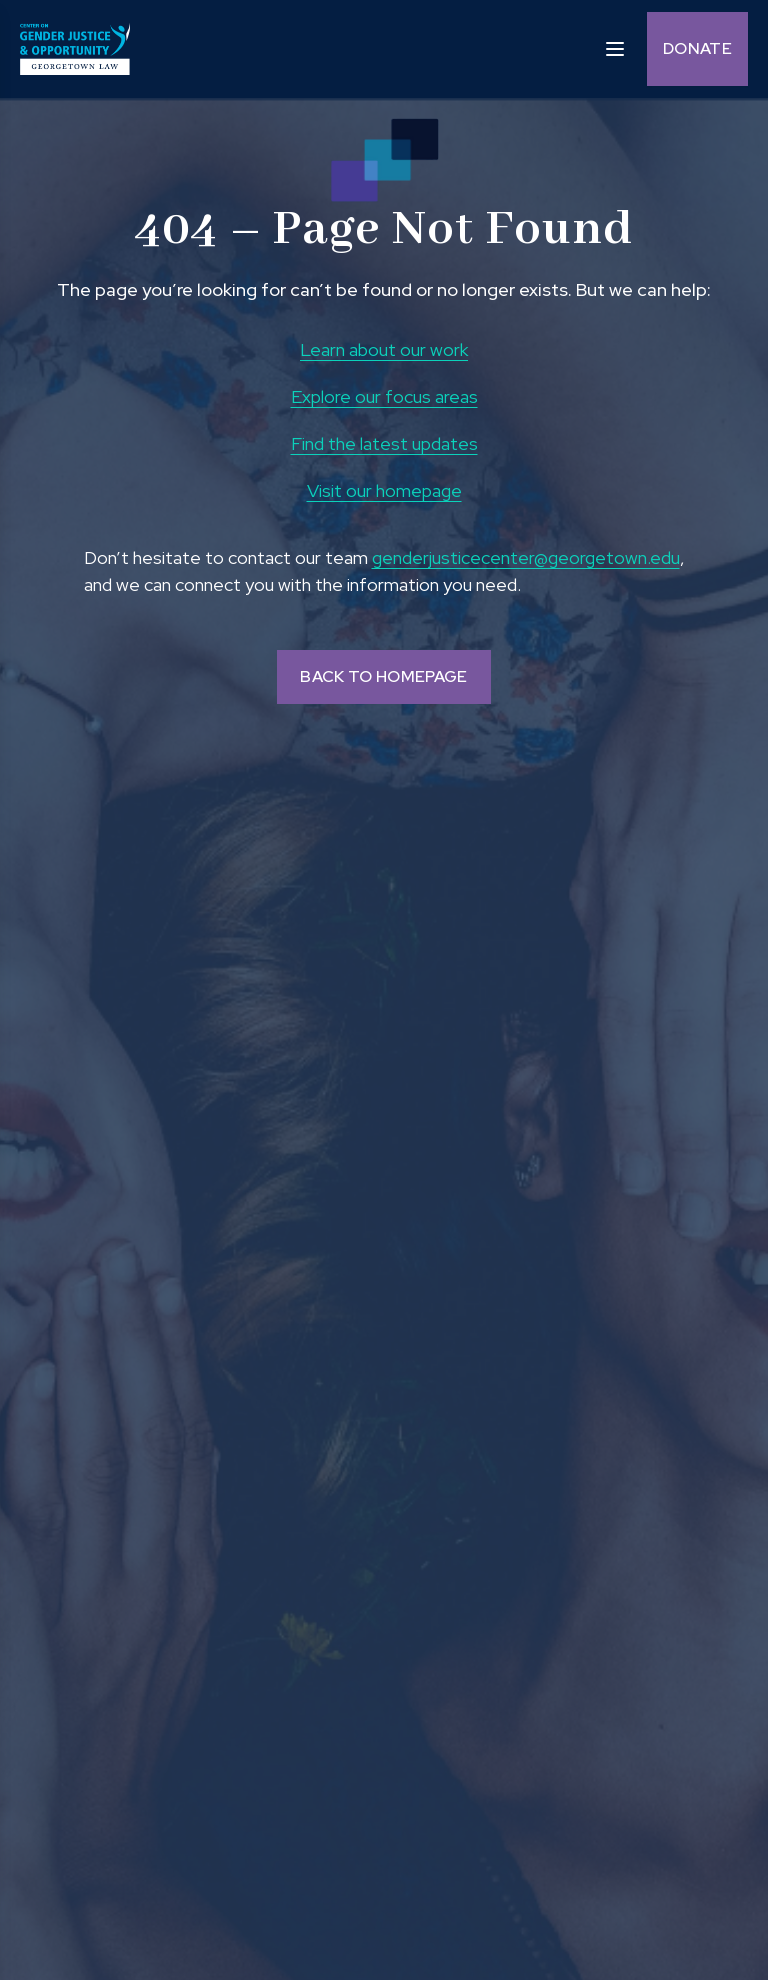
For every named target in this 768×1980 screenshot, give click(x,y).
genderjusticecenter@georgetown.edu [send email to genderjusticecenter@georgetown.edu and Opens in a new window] (526, 557)
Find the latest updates (384, 443)
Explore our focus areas (384, 396)
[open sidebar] (615, 47)
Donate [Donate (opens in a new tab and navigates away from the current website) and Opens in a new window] (697, 48)
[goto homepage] (75, 49)
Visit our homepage (384, 490)
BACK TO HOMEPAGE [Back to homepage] (383, 676)
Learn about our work (384, 349)
